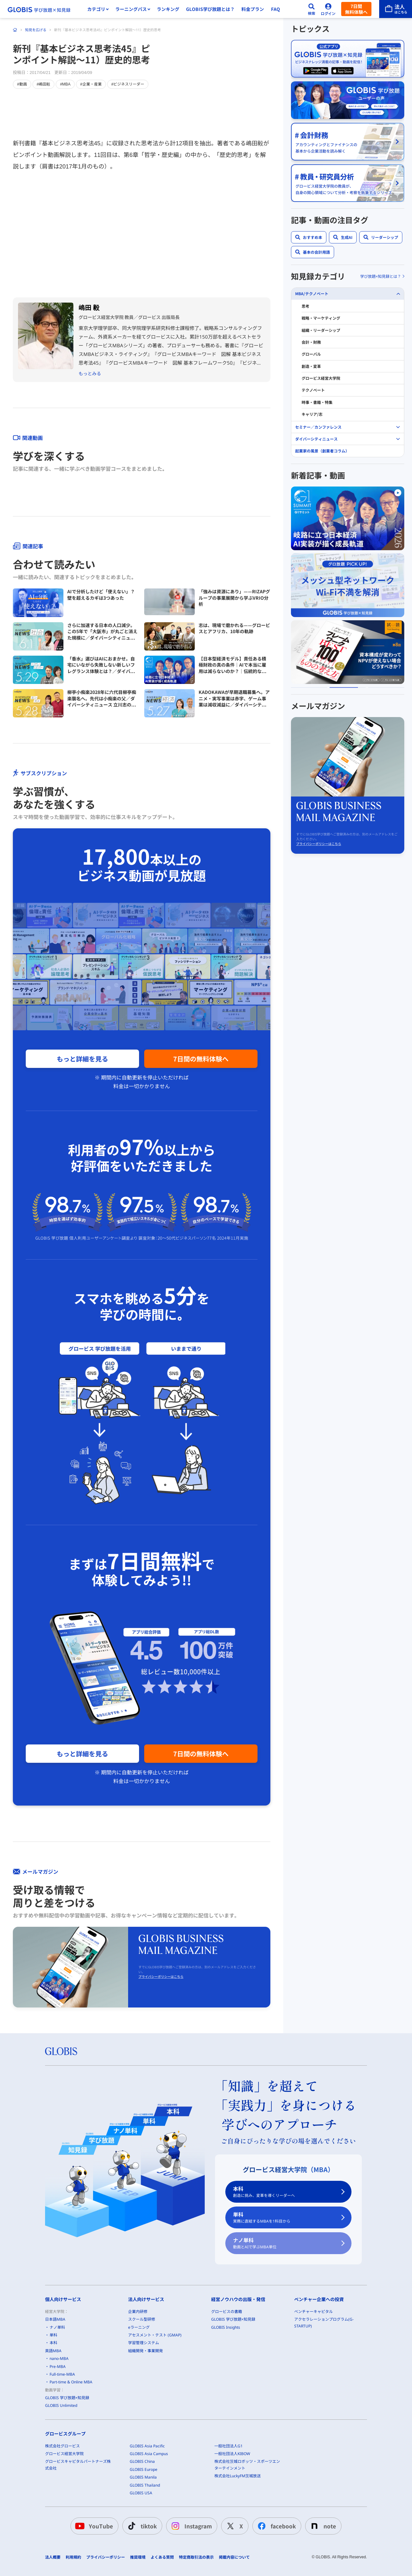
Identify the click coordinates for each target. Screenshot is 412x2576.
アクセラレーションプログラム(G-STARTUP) (324, 2322)
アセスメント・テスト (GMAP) (155, 2335)
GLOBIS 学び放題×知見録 (67, 2397)
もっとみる (90, 373)
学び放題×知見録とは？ (380, 276)
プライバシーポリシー (105, 2557)
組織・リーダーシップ (321, 330)
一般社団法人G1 (228, 2445)
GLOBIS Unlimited (61, 2405)
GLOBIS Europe (143, 2469)
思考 (305, 306)
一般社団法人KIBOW (232, 2453)
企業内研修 (137, 2311)
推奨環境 (137, 2557)
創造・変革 (311, 366)
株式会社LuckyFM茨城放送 (237, 2476)
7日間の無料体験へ (201, 1058)
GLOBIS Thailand (145, 2485)
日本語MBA (55, 2319)
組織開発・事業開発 (145, 2350)
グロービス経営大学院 (321, 378)
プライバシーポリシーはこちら (160, 1976)
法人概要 (53, 2557)
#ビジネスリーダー (128, 84)
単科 (284, 2217)
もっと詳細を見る (82, 1058)
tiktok (141, 2525)
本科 (284, 2192)
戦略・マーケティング (321, 318)
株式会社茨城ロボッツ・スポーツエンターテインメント (247, 2465)
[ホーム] (15, 30)
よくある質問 (162, 2557)
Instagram (190, 2525)
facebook (275, 2525)
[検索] (311, 9)
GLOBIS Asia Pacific (147, 2445)
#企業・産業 (91, 84)
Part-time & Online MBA (71, 2382)
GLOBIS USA (141, 2493)
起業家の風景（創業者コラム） (322, 450)
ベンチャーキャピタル (313, 2311)
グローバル (311, 354)
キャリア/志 (312, 414)
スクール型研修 (141, 2319)
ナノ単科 (284, 2243)
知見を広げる (35, 29)
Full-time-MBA (62, 2374)
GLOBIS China (142, 2461)
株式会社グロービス (62, 2445)
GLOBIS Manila (143, 2477)
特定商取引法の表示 (196, 2557)
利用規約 (73, 2557)
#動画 (22, 84)
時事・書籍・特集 (317, 402)
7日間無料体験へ (356, 9)
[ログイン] (328, 9)
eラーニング (139, 2327)
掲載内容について (234, 2557)
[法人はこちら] (395, 9)
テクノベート (313, 390)
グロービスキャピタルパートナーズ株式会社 (78, 2465)
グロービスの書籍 (226, 2311)
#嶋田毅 (44, 84)
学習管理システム (143, 2342)
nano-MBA (59, 2358)
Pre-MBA (58, 2366)
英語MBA (53, 2350)
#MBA (65, 84)
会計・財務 (311, 342)
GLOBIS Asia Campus (149, 2453)
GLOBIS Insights (225, 2327)
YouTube (93, 2525)
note (322, 2525)
